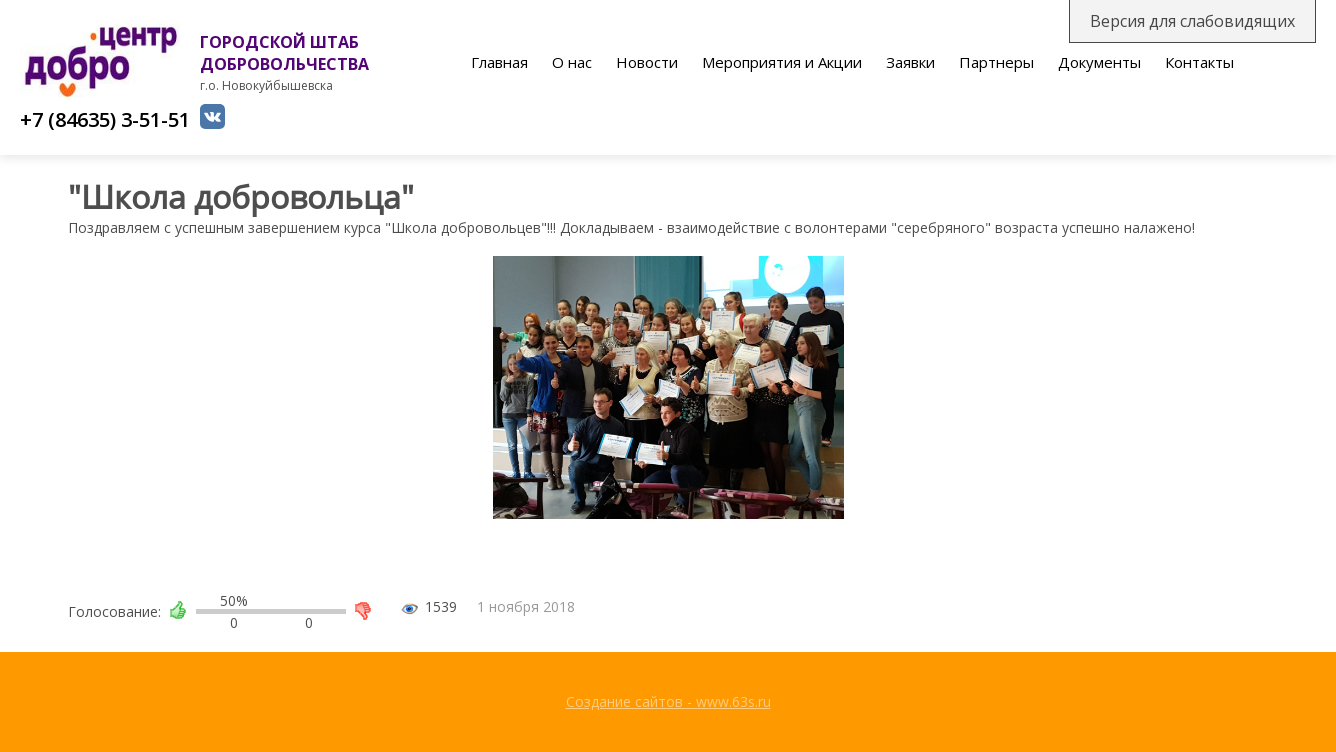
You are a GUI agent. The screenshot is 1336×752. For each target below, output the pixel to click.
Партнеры (996, 62)
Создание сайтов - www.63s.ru (668, 701)
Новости (647, 62)
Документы (1099, 62)
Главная (499, 62)
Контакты (1199, 62)
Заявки (910, 62)
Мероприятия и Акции (782, 62)
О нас (572, 62)
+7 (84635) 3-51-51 (105, 119)
